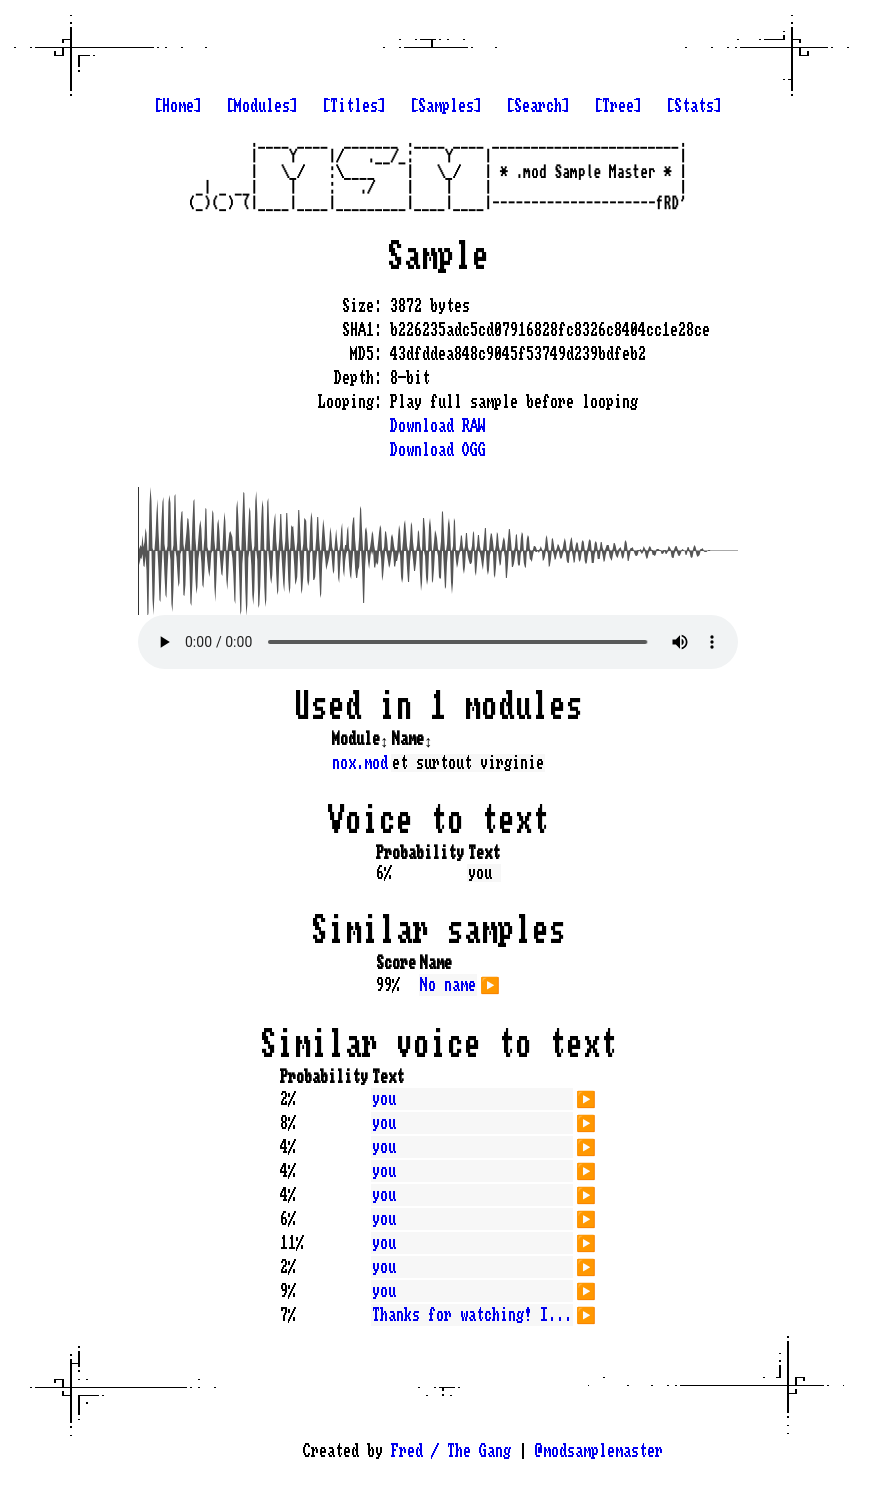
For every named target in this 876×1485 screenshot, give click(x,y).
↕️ (384, 739)
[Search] (538, 106)
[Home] (178, 106)
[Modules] (262, 106)
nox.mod (360, 763)
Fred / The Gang (451, 1451)
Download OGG (438, 450)
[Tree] (618, 106)
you (384, 1099)
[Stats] (694, 106)
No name (448, 985)
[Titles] (354, 106)
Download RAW (438, 426)
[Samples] (446, 106)
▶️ (490, 983)
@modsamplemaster (599, 1451)
